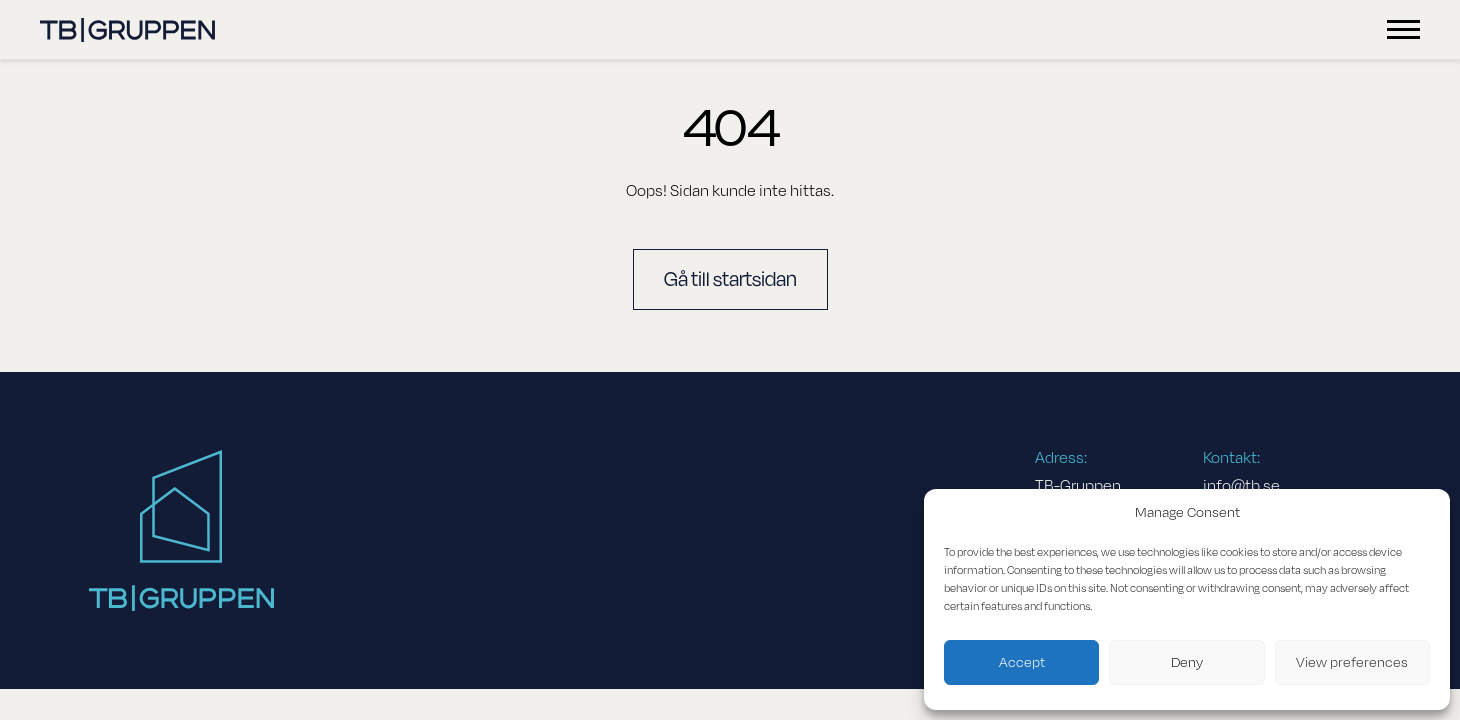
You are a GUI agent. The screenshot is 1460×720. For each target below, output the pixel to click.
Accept (1022, 662)
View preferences (1352, 662)
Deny (1187, 662)
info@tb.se (1241, 486)
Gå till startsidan (730, 279)
